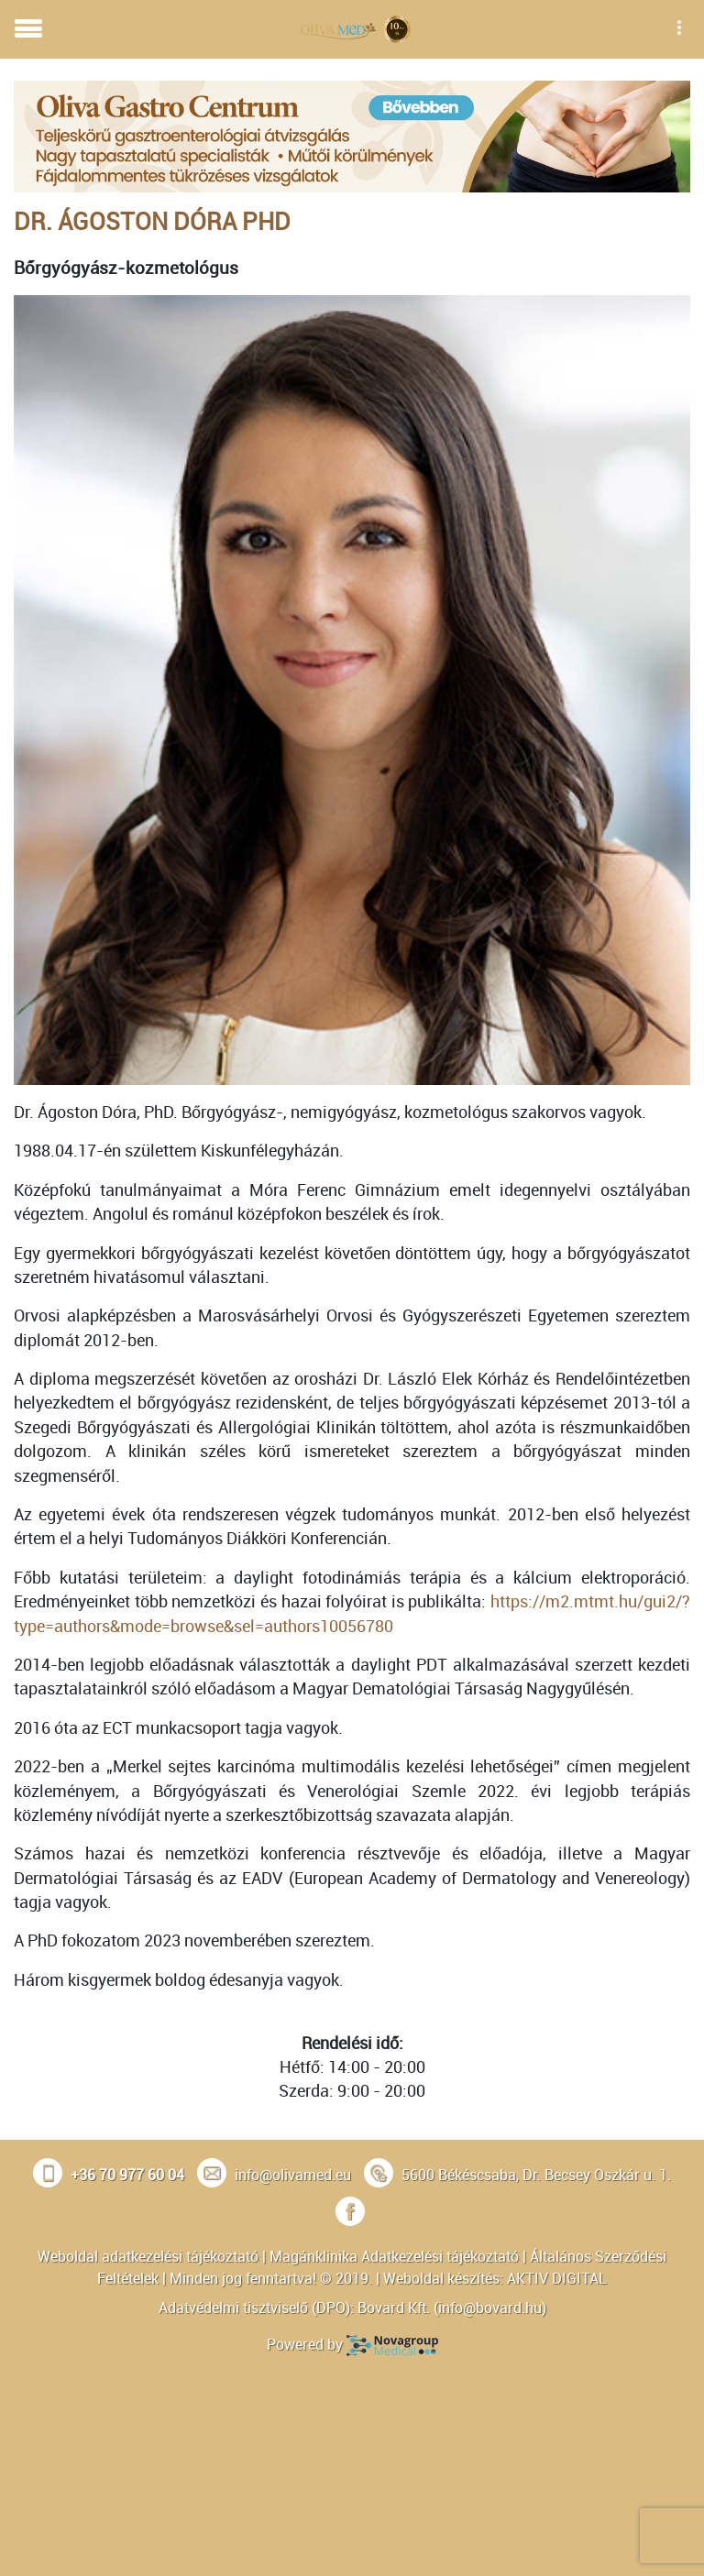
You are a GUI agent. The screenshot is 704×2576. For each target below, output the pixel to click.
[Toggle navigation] (28, 29)
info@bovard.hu (490, 2307)
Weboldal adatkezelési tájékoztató (148, 2256)
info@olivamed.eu (293, 2175)
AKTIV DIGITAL (557, 2278)
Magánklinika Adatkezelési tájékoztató (394, 2256)
